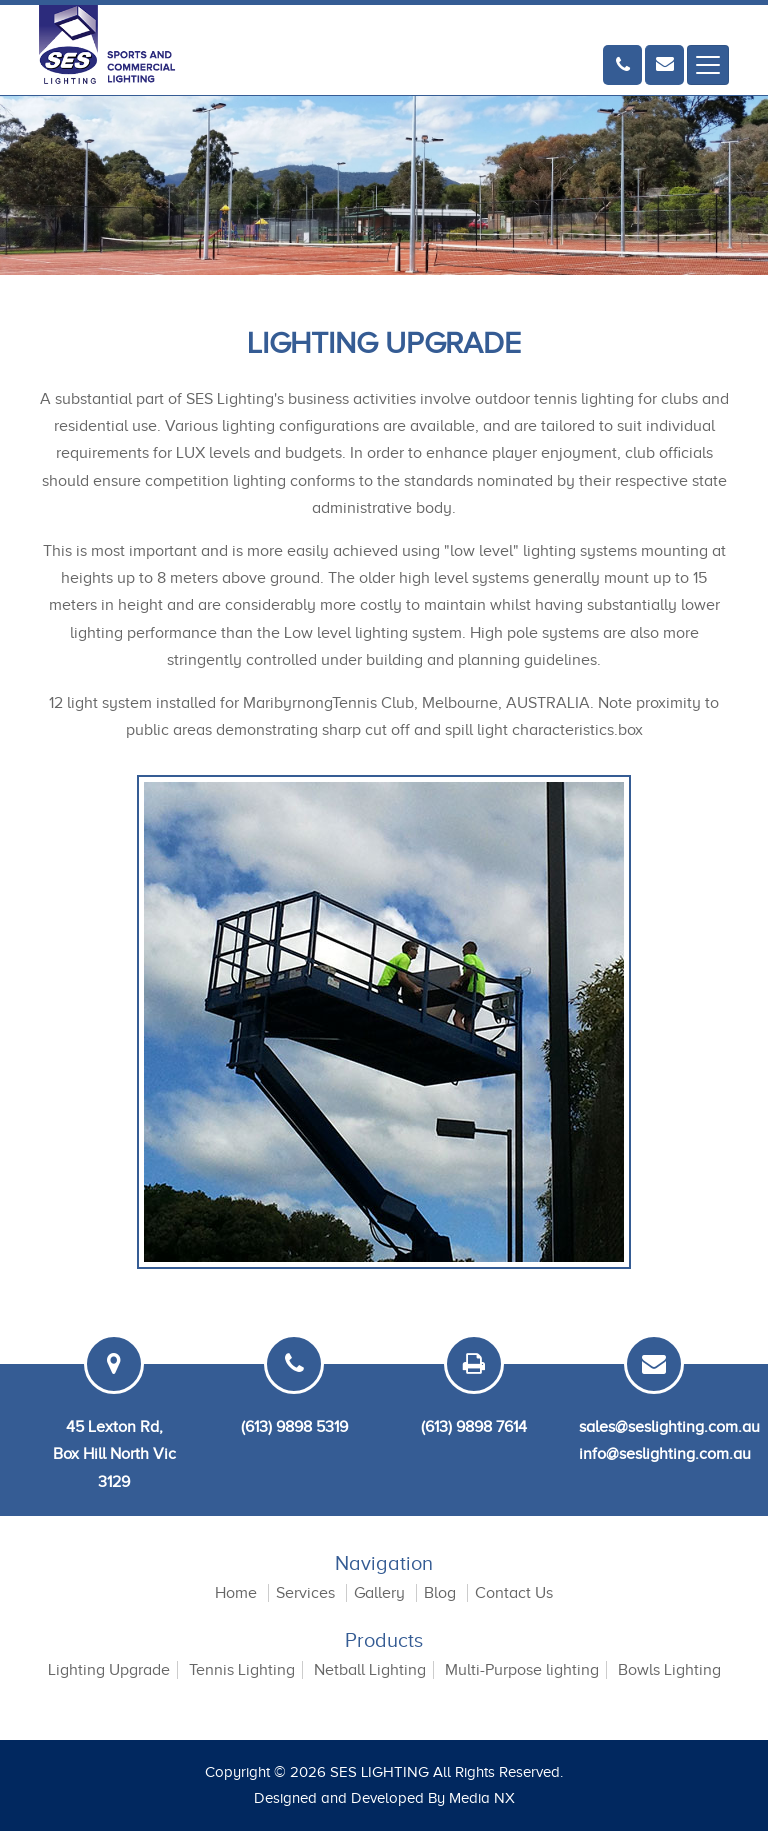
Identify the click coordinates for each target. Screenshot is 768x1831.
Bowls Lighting (669, 1670)
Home (236, 1593)
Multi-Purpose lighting (522, 1670)
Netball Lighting (370, 1670)
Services (305, 1593)
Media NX (482, 1798)
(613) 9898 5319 (294, 1427)
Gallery (379, 1593)
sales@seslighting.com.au (669, 1427)
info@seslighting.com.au (665, 1454)
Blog (440, 1593)
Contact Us (514, 1593)
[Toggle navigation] (708, 65)
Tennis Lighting (242, 1670)
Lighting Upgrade (109, 1670)
